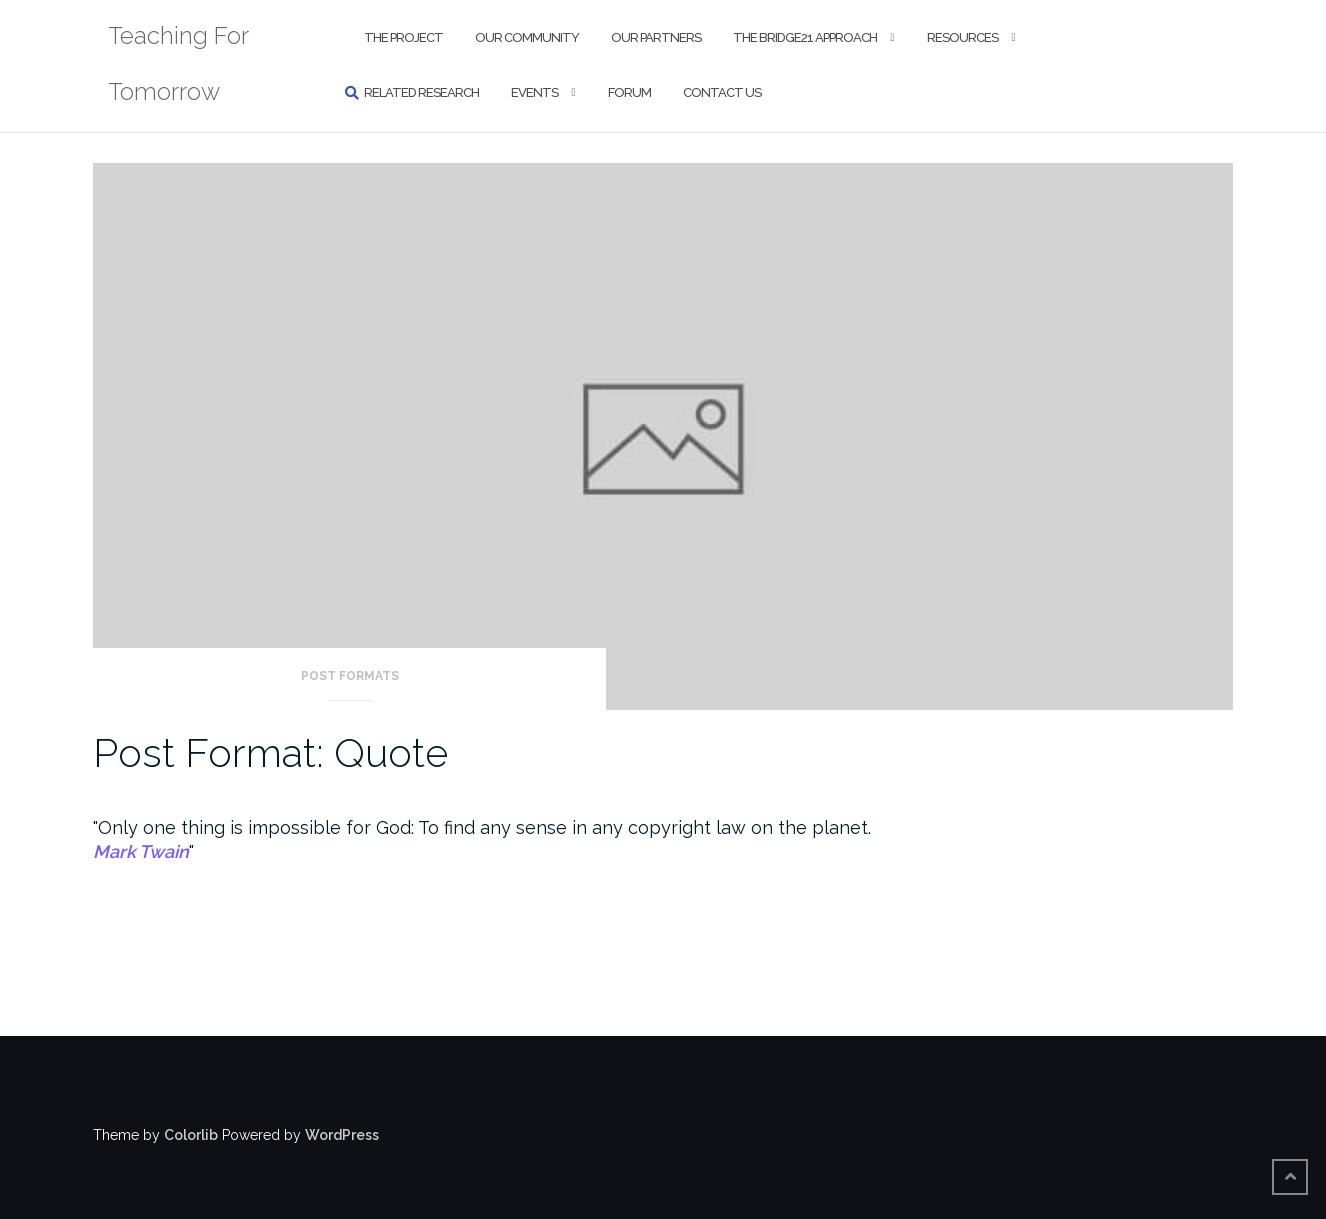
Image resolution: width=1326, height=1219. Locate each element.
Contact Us (722, 92)
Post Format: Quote (270, 752)
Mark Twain (141, 851)
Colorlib (191, 1135)
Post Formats (350, 676)
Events (534, 92)
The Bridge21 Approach (805, 37)
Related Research (421, 92)
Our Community (527, 37)
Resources (962, 37)
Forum (629, 92)
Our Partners (656, 37)
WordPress (342, 1135)
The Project (403, 37)
